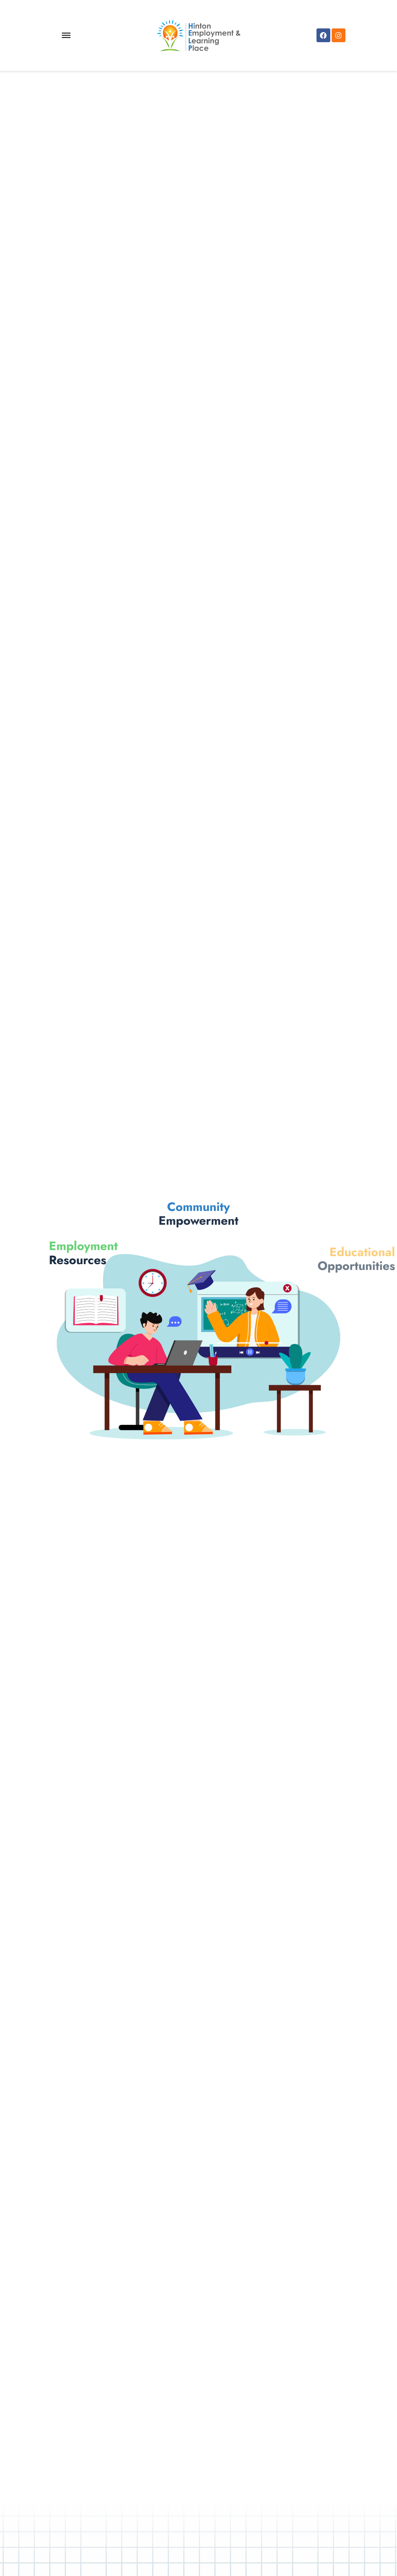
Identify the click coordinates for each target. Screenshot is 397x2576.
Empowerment (198, 1196)
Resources (60, 1253)
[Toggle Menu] (66, 35)
